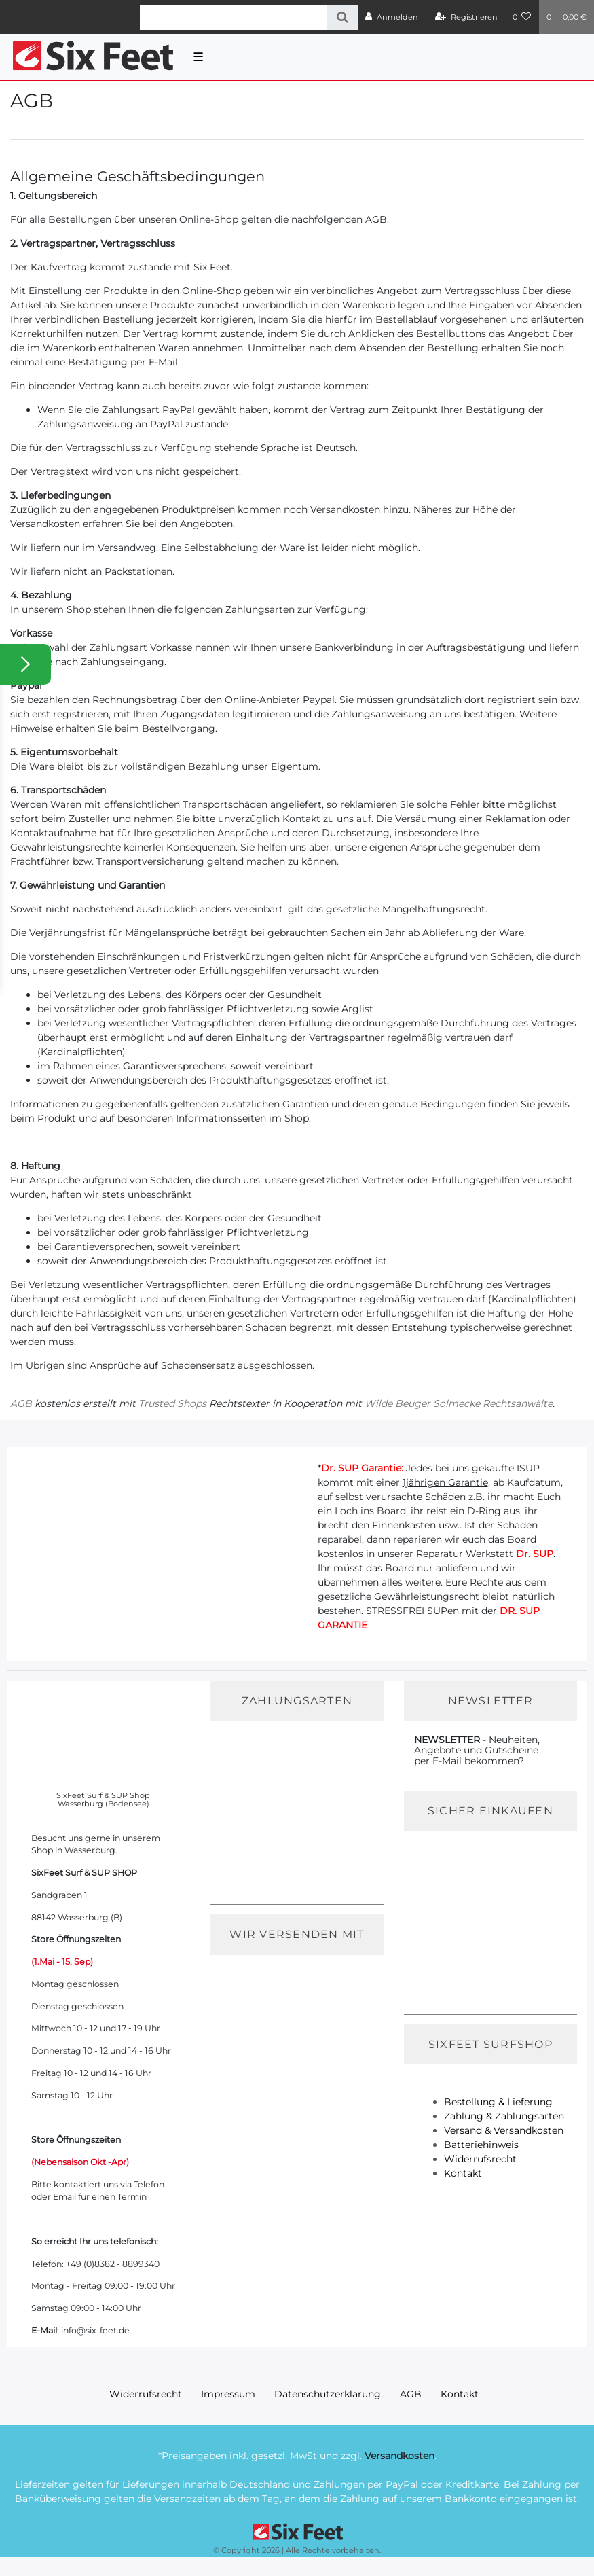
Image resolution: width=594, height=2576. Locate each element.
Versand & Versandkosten (503, 2130)
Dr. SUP (534, 1554)
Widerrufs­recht (145, 2394)
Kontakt (463, 2173)
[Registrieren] (466, 17)
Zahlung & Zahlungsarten (504, 2116)
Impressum (228, 2394)
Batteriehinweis (481, 2145)
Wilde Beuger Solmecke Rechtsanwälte (459, 1403)
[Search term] (233, 17)
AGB (21, 1403)
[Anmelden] (392, 17)
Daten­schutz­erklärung (327, 2394)
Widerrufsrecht (480, 2159)
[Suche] (342, 17)
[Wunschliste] (522, 17)
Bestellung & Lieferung (498, 2102)
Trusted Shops (172, 1403)
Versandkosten (399, 2456)
